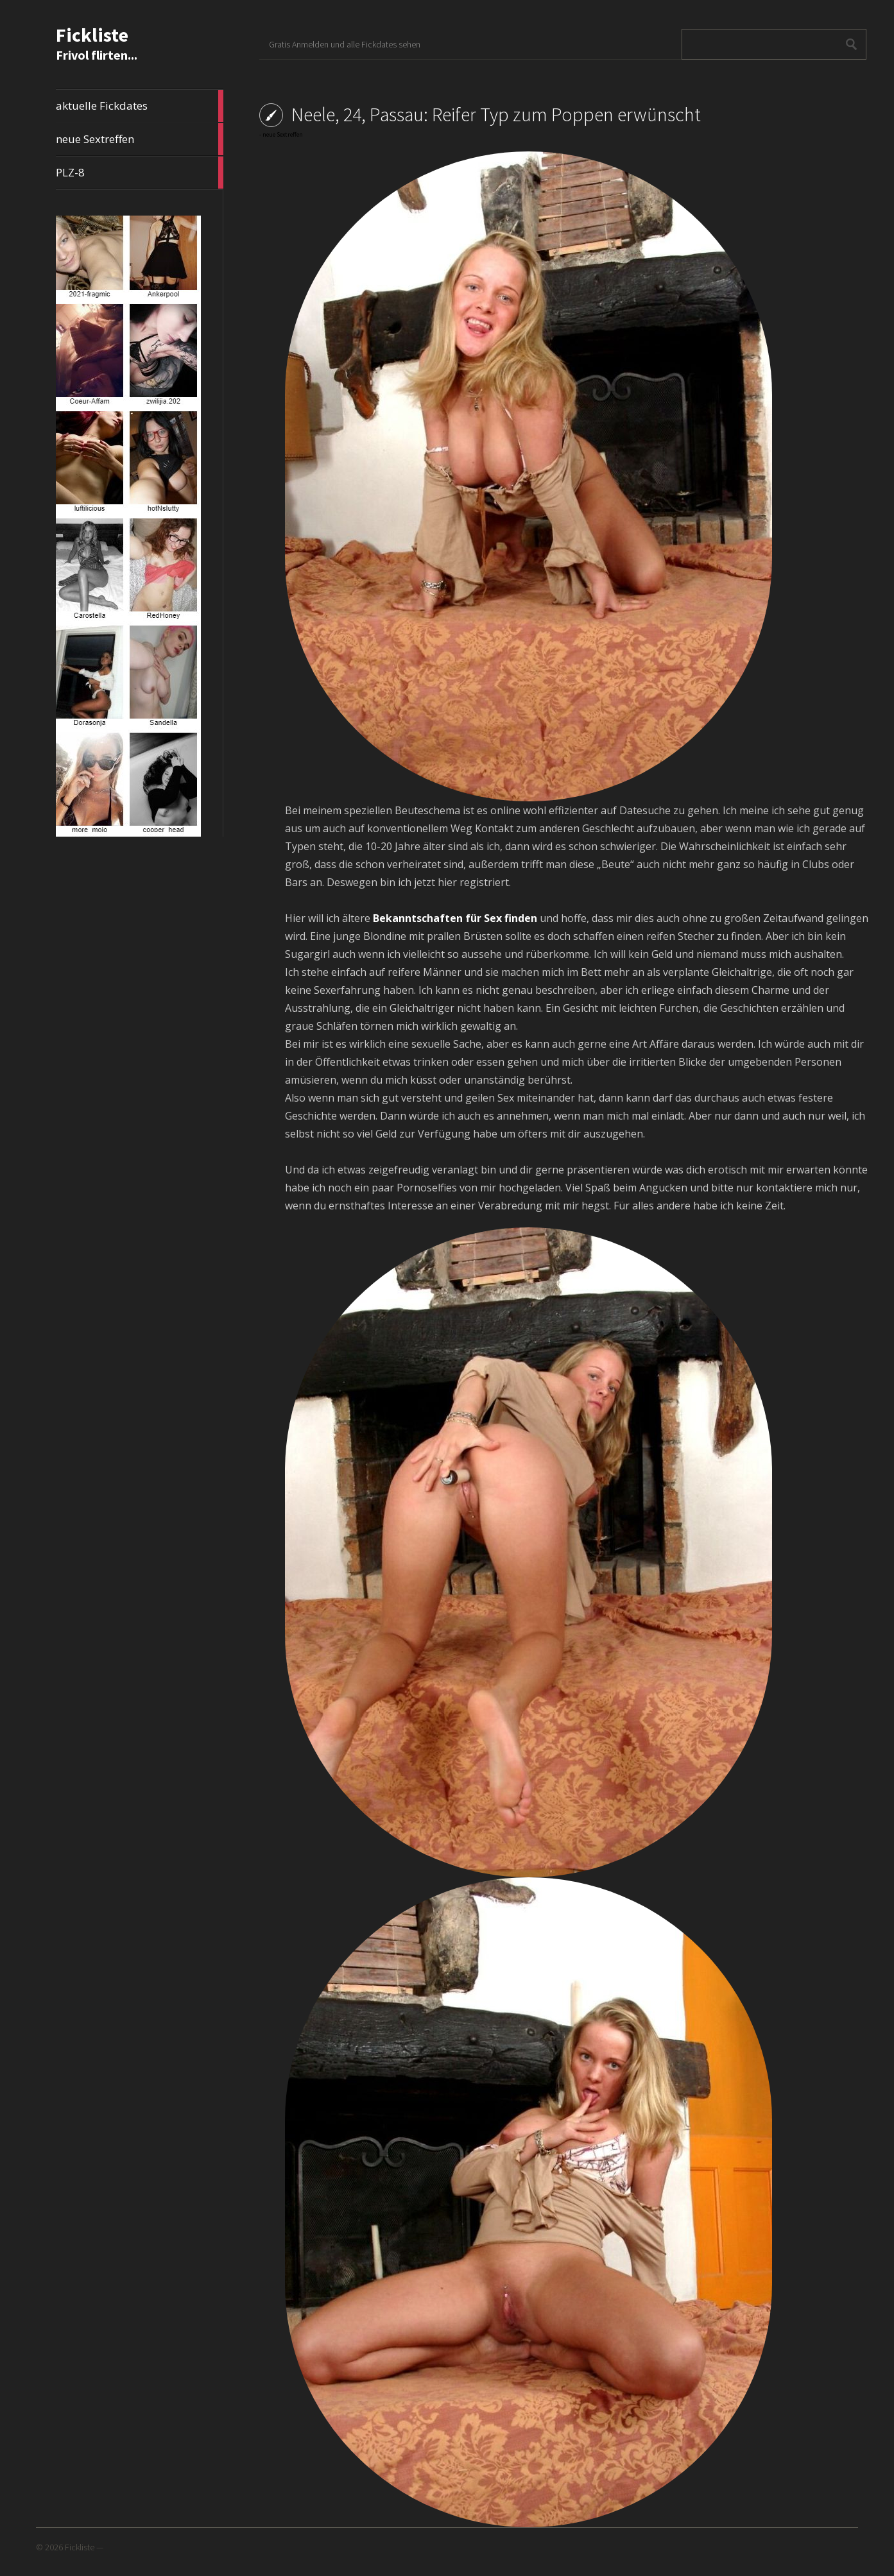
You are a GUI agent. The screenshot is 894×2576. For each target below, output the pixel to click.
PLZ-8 (139, 173)
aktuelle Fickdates (139, 106)
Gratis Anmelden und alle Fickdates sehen (344, 44)
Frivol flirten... (96, 55)
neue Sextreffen (139, 139)
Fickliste (92, 34)
